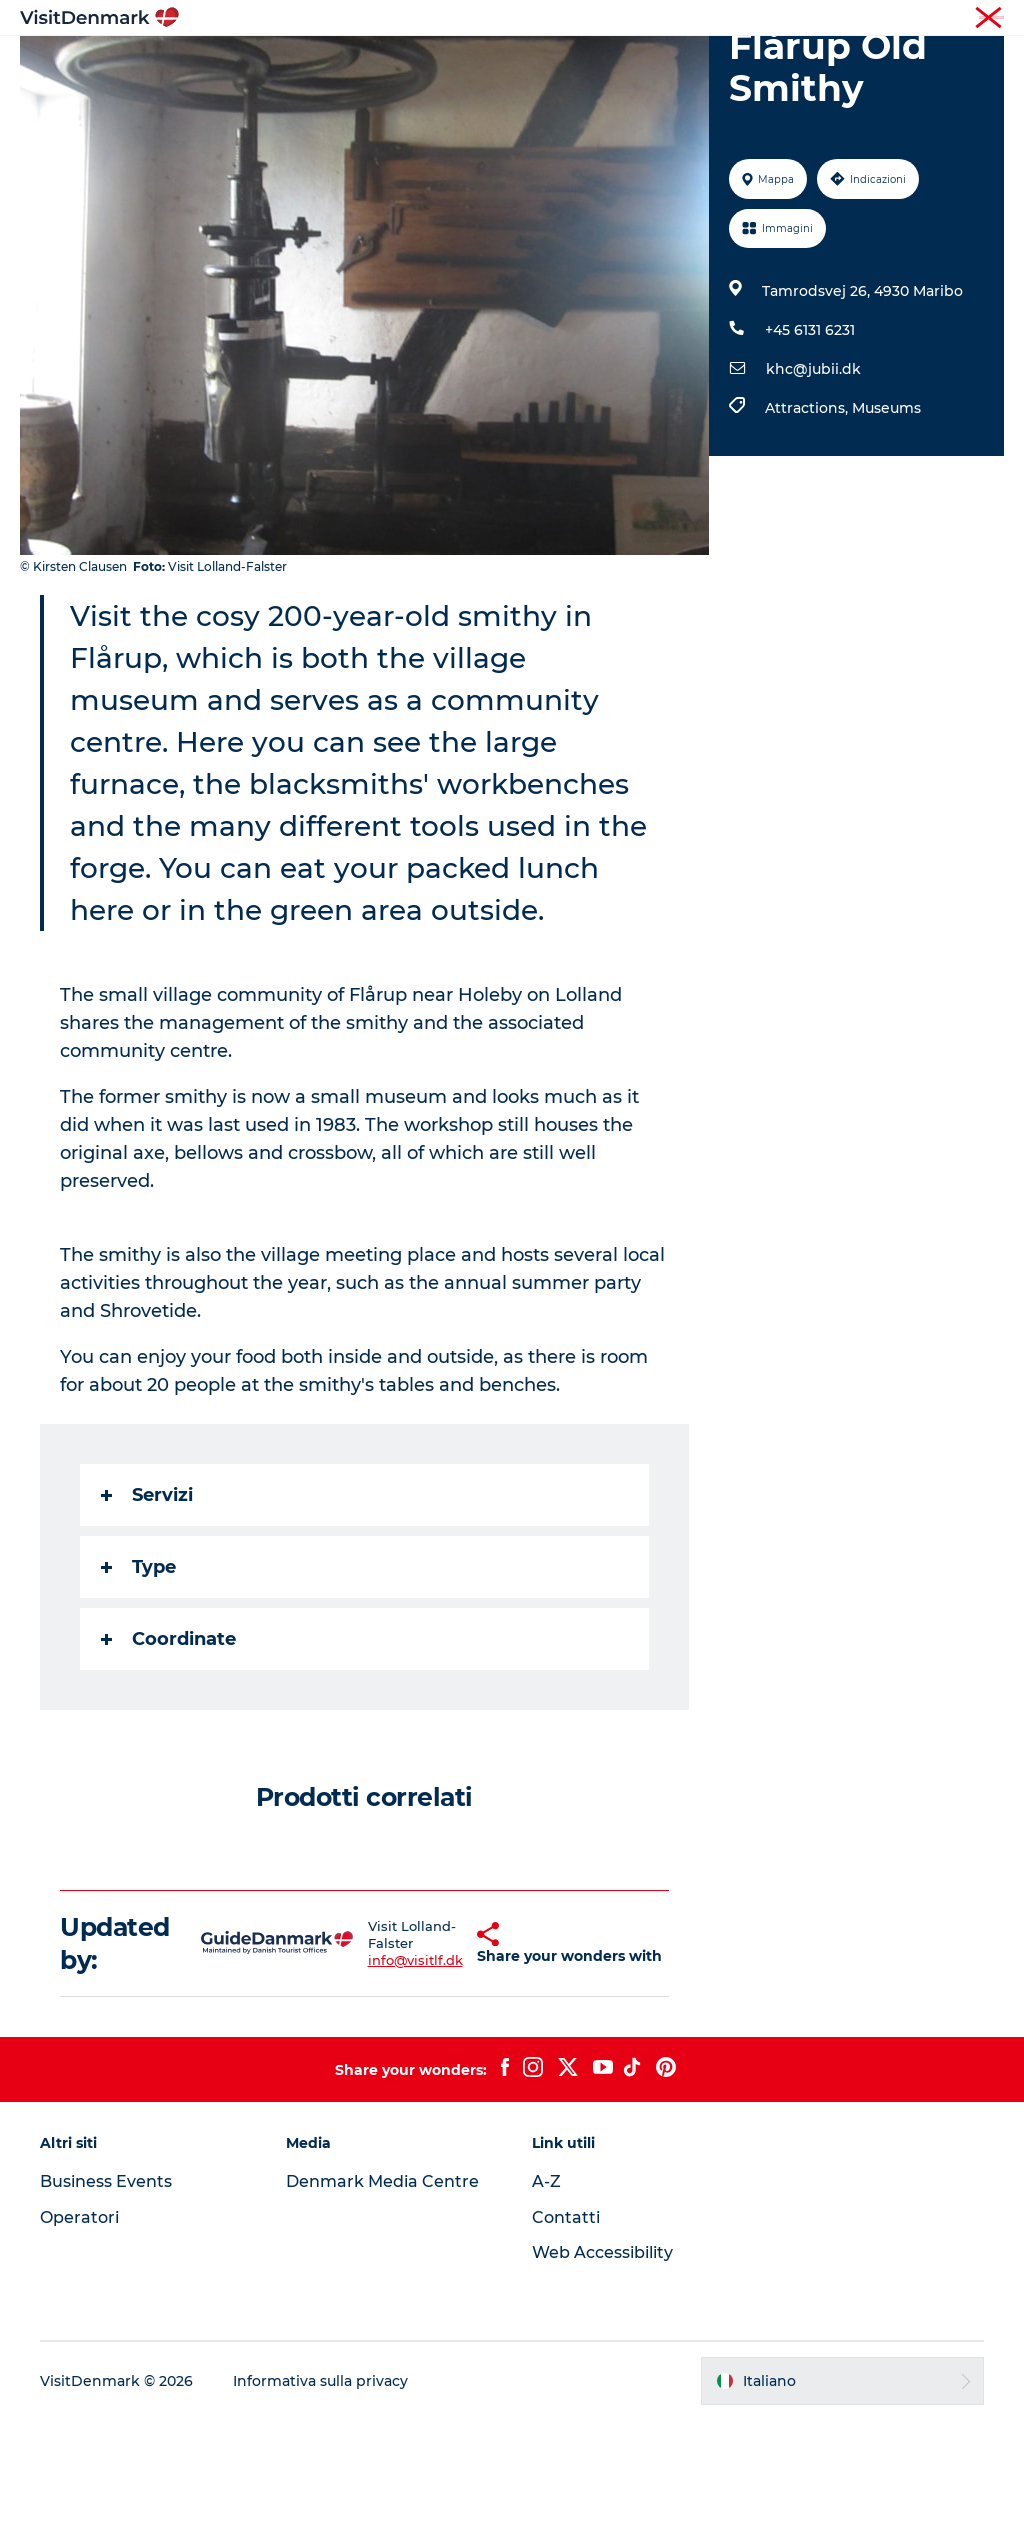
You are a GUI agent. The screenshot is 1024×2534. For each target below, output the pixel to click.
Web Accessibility (602, 2366)
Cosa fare (562, 64)
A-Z (546, 2294)
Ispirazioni (332, 64)
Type (138, 1681)
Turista (841, 19)
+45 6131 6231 (810, 444)
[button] (445, 2057)
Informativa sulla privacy (320, 2495)
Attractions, (808, 522)
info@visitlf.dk (376, 2074)
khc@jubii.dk (813, 483)
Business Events (106, 2294)
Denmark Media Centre (382, 2294)
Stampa (981, 19)
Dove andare (449, 64)
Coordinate (168, 1753)
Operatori (910, 19)
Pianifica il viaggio (512, 85)
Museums (886, 522)
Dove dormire (680, 64)
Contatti (566, 2330)
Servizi (147, 1609)
